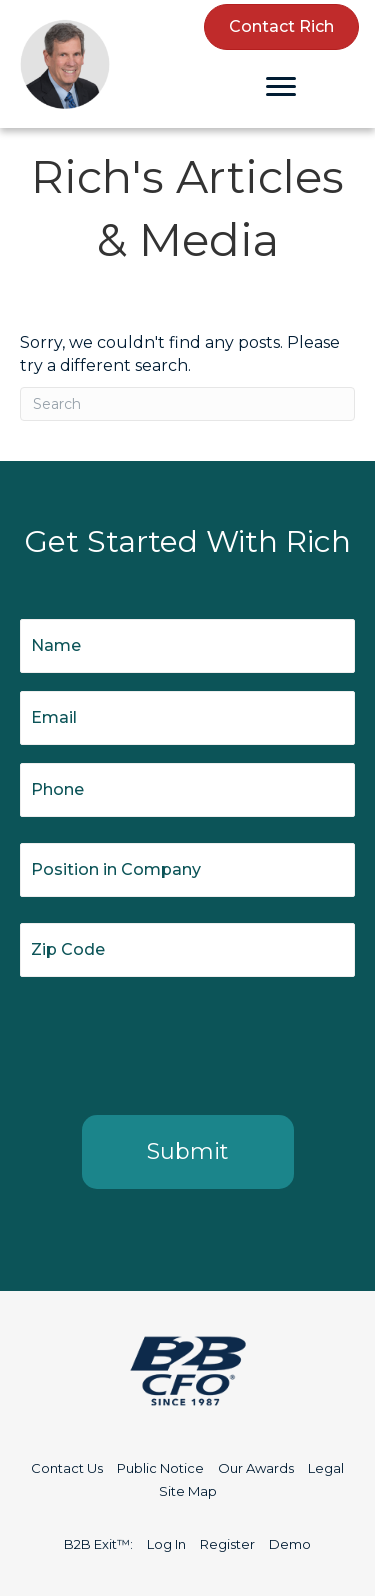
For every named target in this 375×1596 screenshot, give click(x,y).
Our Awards (256, 1468)
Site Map (188, 1491)
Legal (326, 1468)
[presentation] (172, 1042)
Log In (166, 1544)
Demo (290, 1544)
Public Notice (160, 1468)
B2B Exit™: (98, 1544)
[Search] (187, 404)
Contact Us (67, 1468)
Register (227, 1544)
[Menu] (281, 87)
